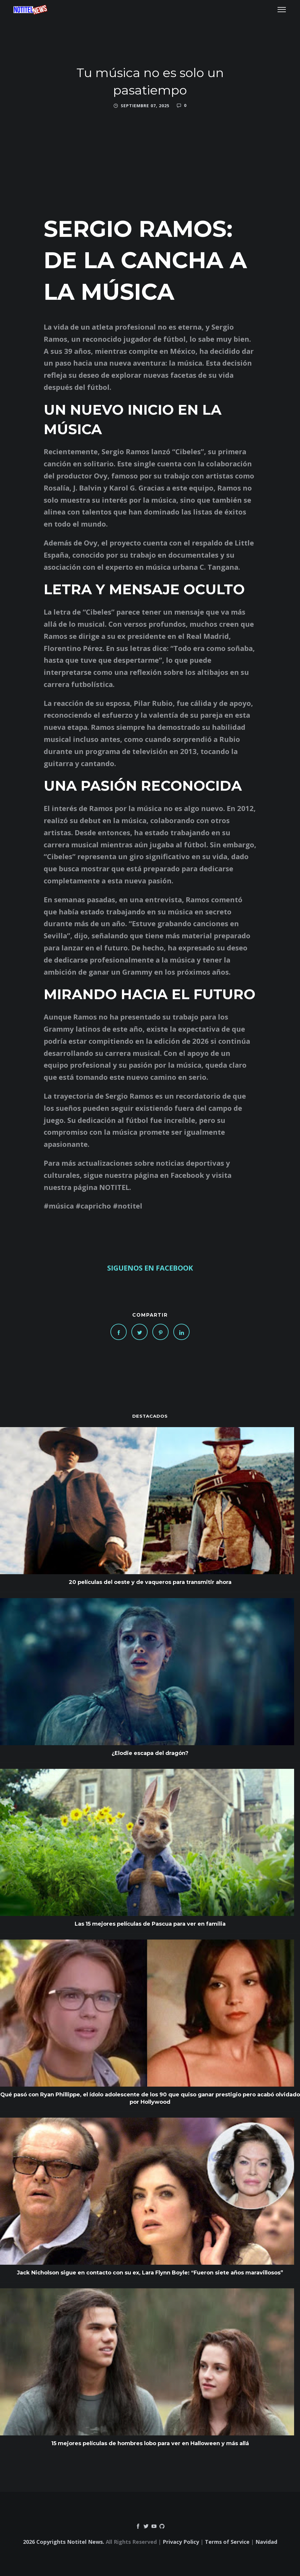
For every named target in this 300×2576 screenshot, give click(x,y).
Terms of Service (227, 2541)
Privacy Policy (181, 2541)
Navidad (266, 2541)
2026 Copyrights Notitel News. (63, 2541)
